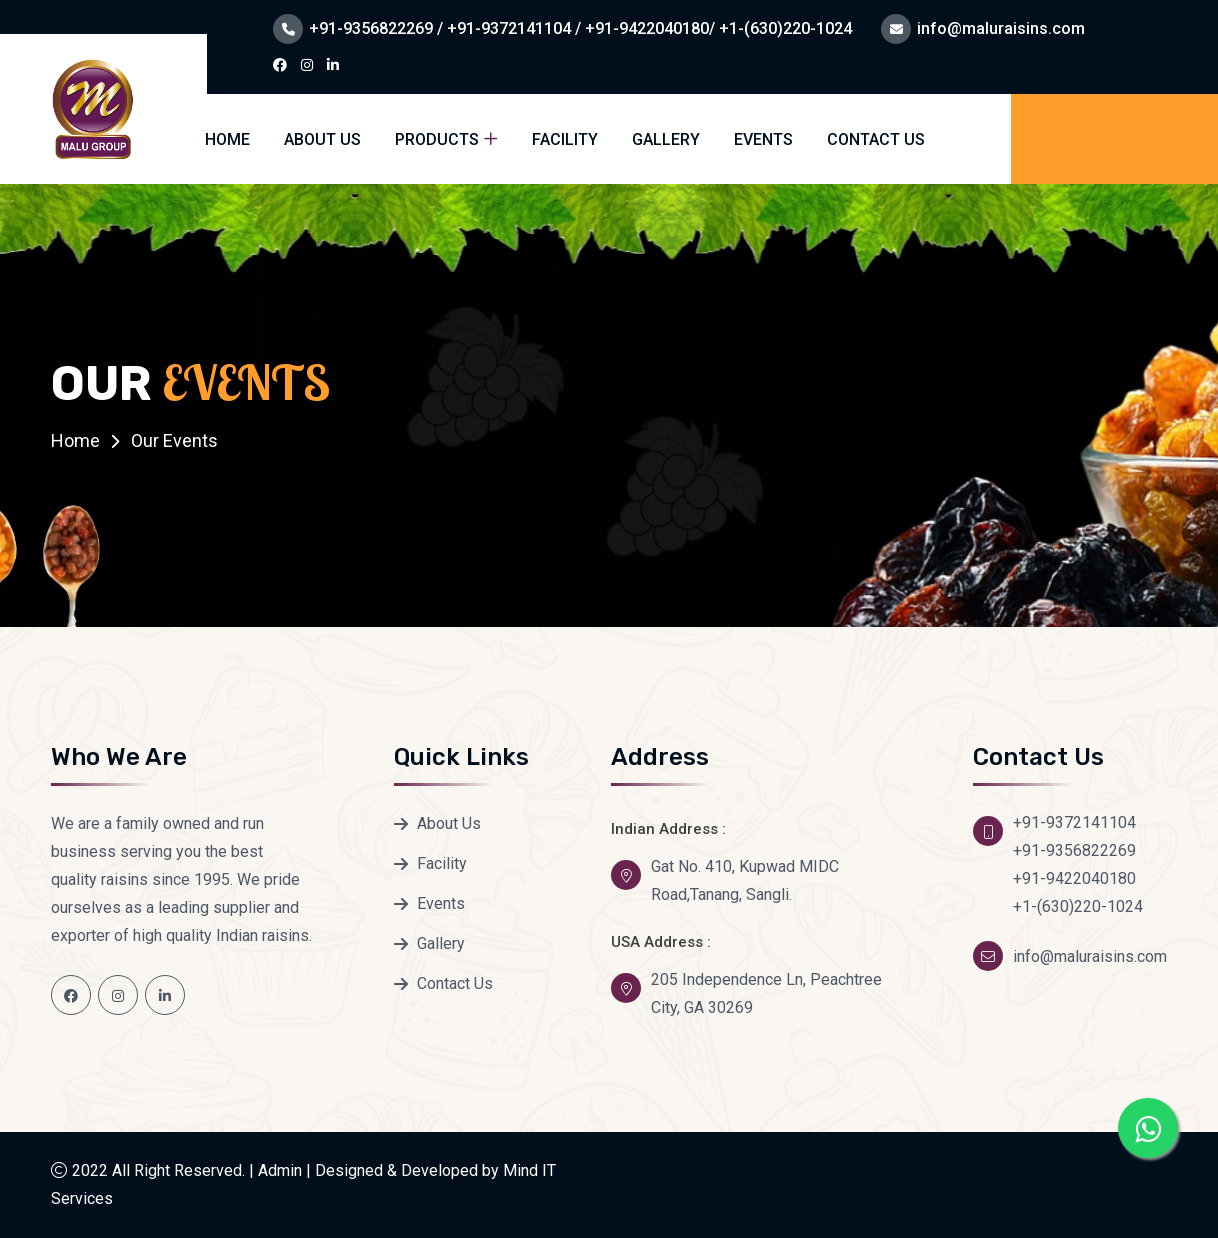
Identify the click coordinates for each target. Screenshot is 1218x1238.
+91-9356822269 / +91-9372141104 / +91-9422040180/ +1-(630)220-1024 (580, 28)
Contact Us (876, 139)
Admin (280, 1170)
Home (227, 139)
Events (763, 139)
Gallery (666, 139)
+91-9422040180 (1074, 878)
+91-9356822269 (1074, 850)
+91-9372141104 (1074, 822)
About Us (322, 139)
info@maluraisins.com (1001, 28)
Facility (565, 139)
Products (437, 139)
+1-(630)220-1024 (1078, 906)
